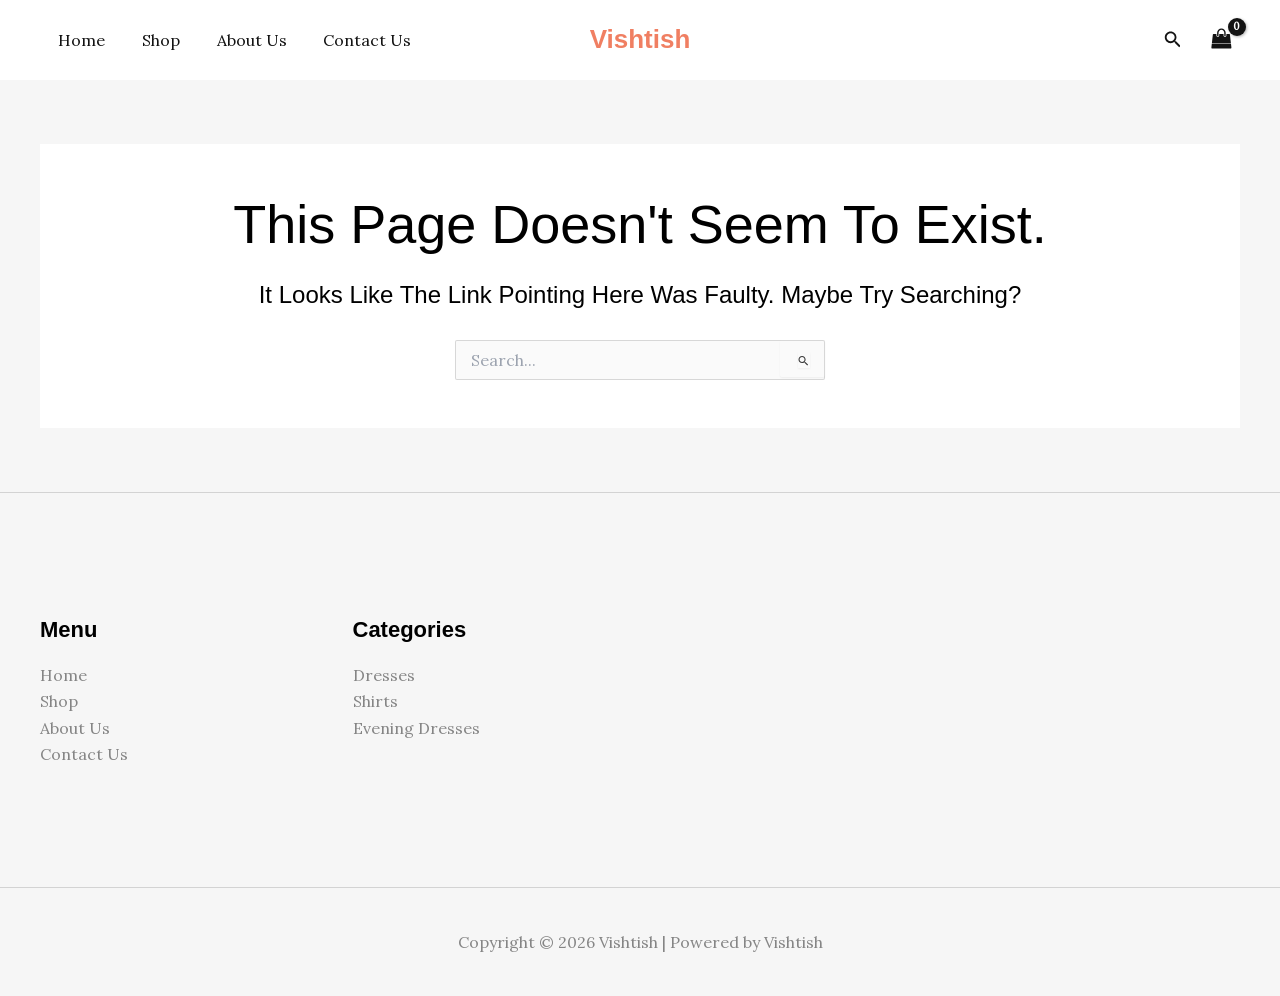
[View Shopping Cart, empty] (1221, 39)
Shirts (375, 701)
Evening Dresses (416, 728)
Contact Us (351, 40)
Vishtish (640, 39)
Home (79, 40)
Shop (154, 40)
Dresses (384, 675)
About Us (240, 40)
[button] (1173, 40)
